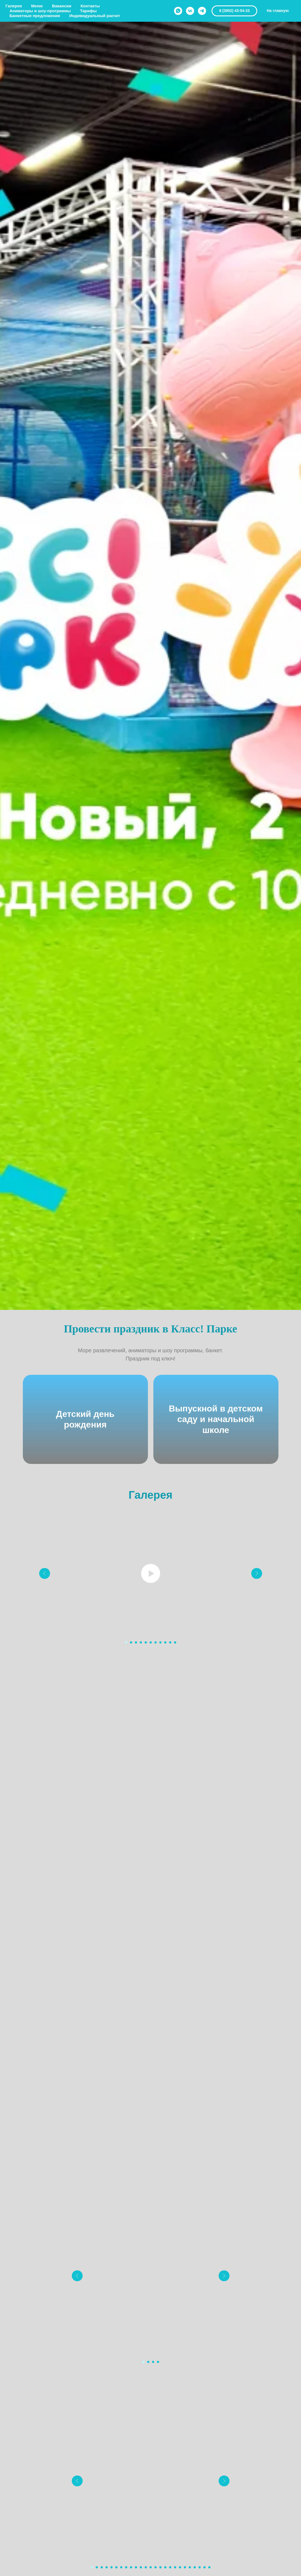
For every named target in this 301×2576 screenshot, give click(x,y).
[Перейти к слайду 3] (136, 1642)
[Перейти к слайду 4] (141, 1642)
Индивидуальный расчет (94, 15)
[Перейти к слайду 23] (199, 2567)
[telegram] (202, 11)
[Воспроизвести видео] (150, 1573)
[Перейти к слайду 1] (126, 1642)
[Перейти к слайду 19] (180, 2567)
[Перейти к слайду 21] (190, 2567)
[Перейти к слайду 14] (155, 2567)
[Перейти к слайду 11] (175, 1642)
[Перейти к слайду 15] (160, 2567)
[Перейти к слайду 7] (155, 1642)
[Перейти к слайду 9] (165, 1642)
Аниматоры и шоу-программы (40, 10)
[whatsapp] (178, 11)
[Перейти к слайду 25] (209, 2567)
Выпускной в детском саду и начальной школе (216, 1419)
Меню (37, 6)
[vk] (190, 11)
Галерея (13, 6)
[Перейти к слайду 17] (170, 2567)
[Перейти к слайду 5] (146, 1642)
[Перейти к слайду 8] (160, 1642)
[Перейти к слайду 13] (151, 2567)
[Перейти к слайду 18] (175, 2567)
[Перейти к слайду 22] (195, 2567)
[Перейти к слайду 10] (170, 1642)
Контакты (90, 6)
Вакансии (61, 6)
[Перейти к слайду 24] (204, 2567)
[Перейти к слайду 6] (151, 1642)
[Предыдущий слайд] (44, 1573)
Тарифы (88, 10)
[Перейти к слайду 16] (165, 2567)
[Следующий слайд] (256, 1573)
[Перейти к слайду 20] (185, 2567)
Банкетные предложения (35, 15)
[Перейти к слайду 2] (131, 1642)
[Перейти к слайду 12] (146, 2567)
